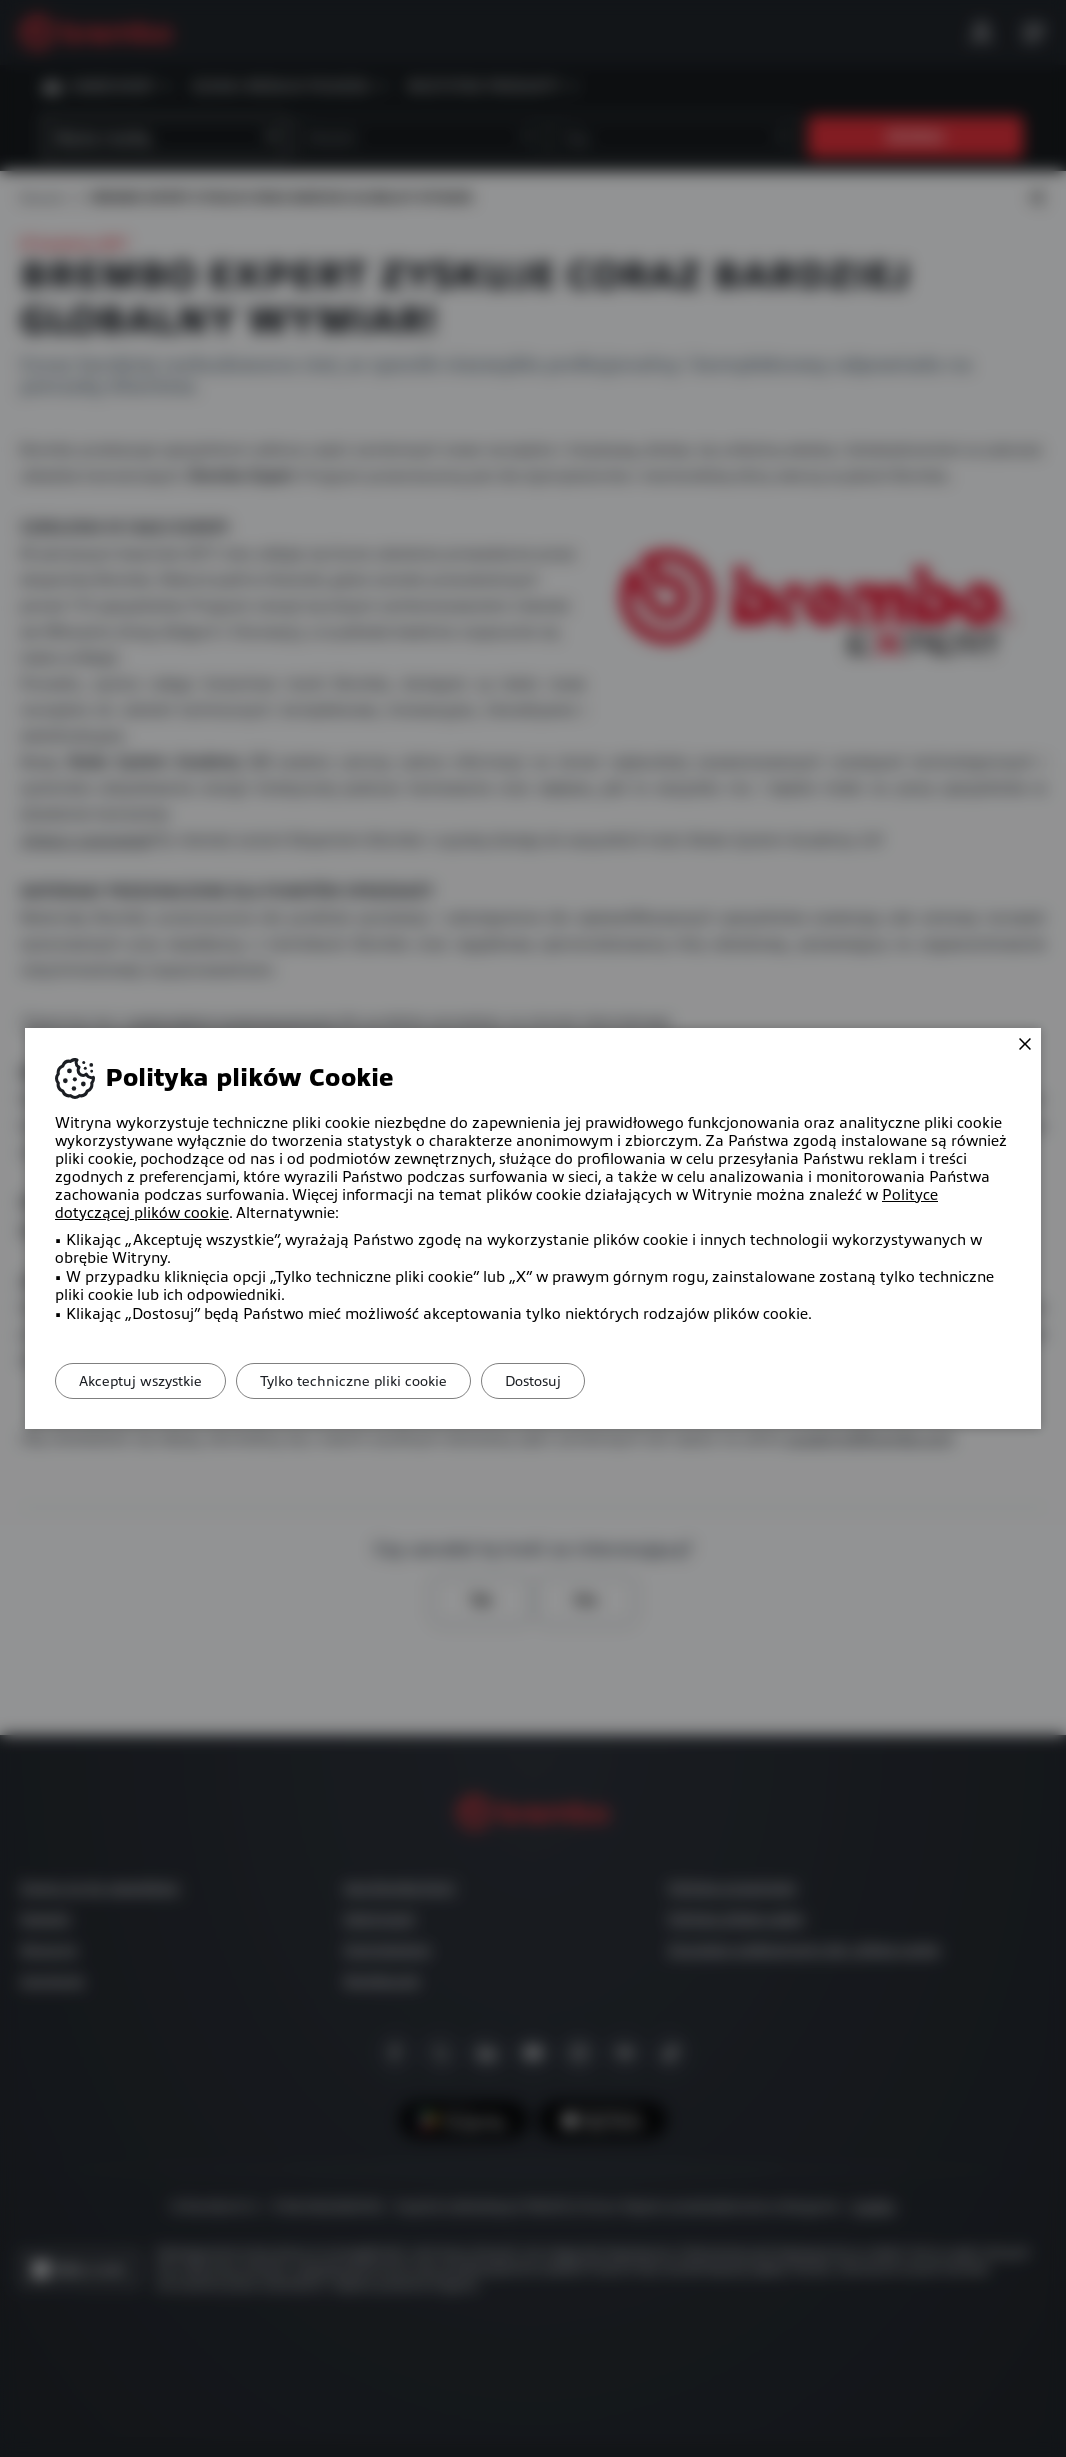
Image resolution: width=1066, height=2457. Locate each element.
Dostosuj (568, 1381)
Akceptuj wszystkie (147, 1381)
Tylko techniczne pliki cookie (374, 1381)
